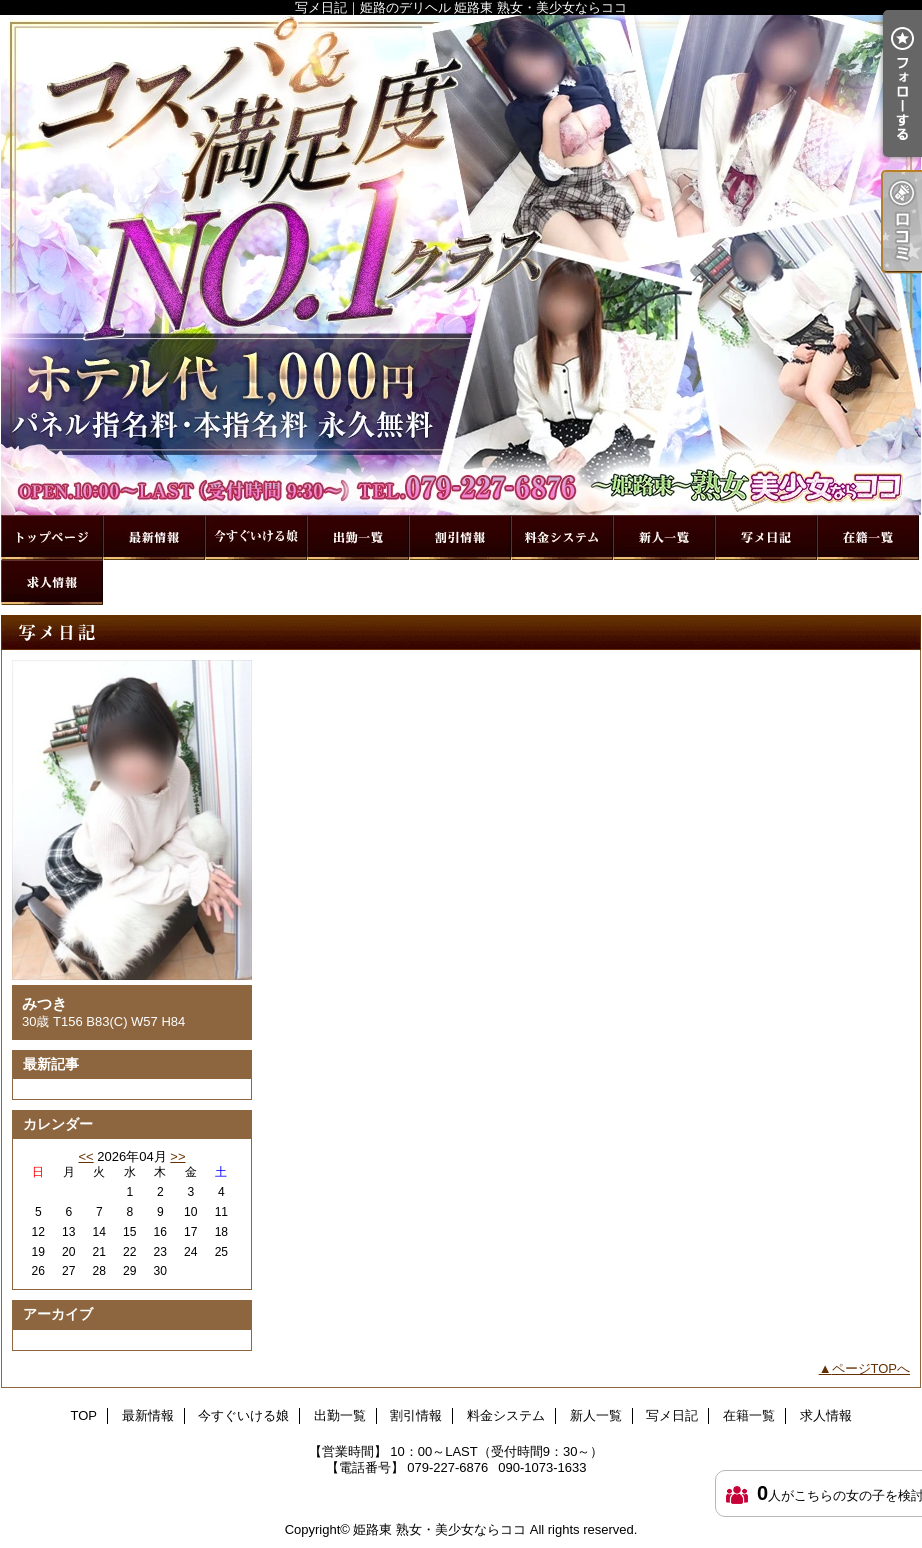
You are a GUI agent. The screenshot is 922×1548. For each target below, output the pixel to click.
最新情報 (154, 537)
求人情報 (52, 582)
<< (85, 1156)
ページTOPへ (871, 1368)
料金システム (562, 537)
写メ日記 (766, 537)
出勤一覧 (358, 537)
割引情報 (460, 537)
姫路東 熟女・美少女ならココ (439, 1529)
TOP (52, 537)
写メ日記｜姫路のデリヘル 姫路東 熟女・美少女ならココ (461, 265)
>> (177, 1156)
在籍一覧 (868, 537)
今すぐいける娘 (256, 537)
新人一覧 (664, 537)
